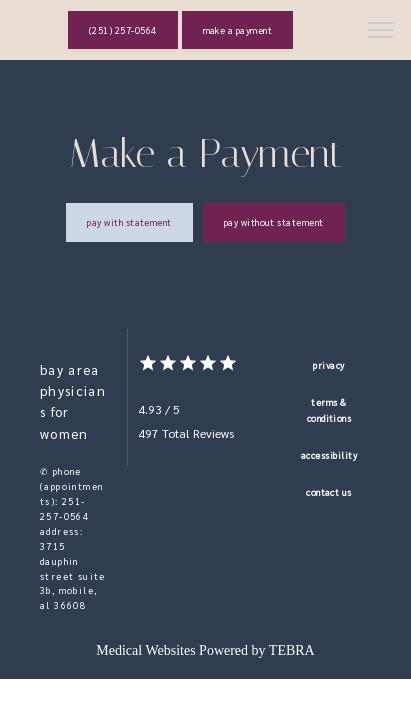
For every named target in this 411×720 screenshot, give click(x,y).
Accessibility (329, 455)
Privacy (328, 365)
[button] (381, 32)
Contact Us (329, 492)
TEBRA (292, 650)
